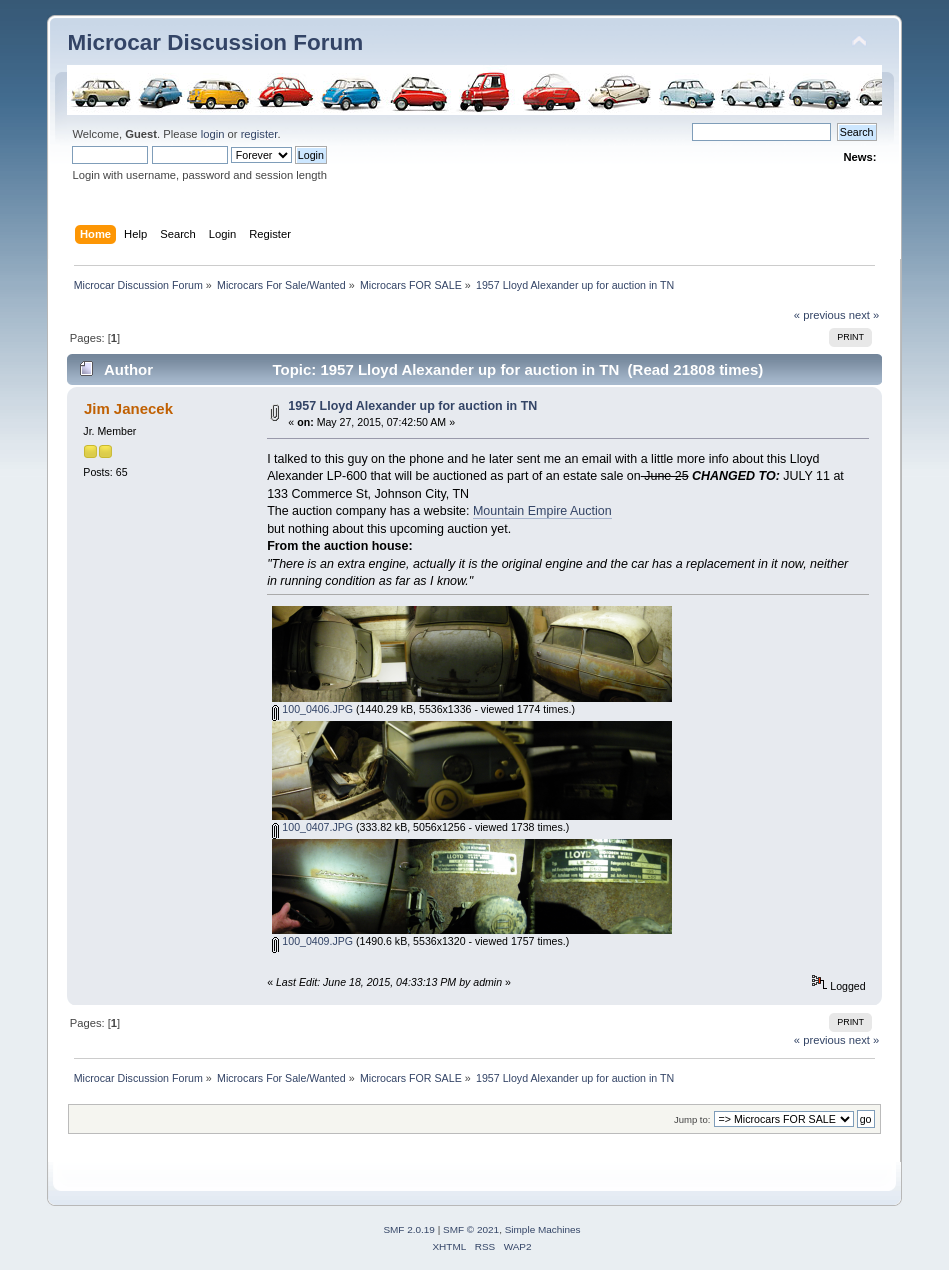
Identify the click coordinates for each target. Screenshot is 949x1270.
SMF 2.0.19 (409, 1229)
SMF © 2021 (471, 1229)
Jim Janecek (128, 408)
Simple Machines (543, 1229)
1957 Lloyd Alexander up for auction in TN (412, 406)
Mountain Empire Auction (542, 511)
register (259, 134)
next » (864, 315)
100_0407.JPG (312, 827)
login (213, 134)
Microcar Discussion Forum (215, 42)
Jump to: (692, 1119)
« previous (820, 315)
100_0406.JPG (312, 709)
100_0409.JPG (312, 941)
